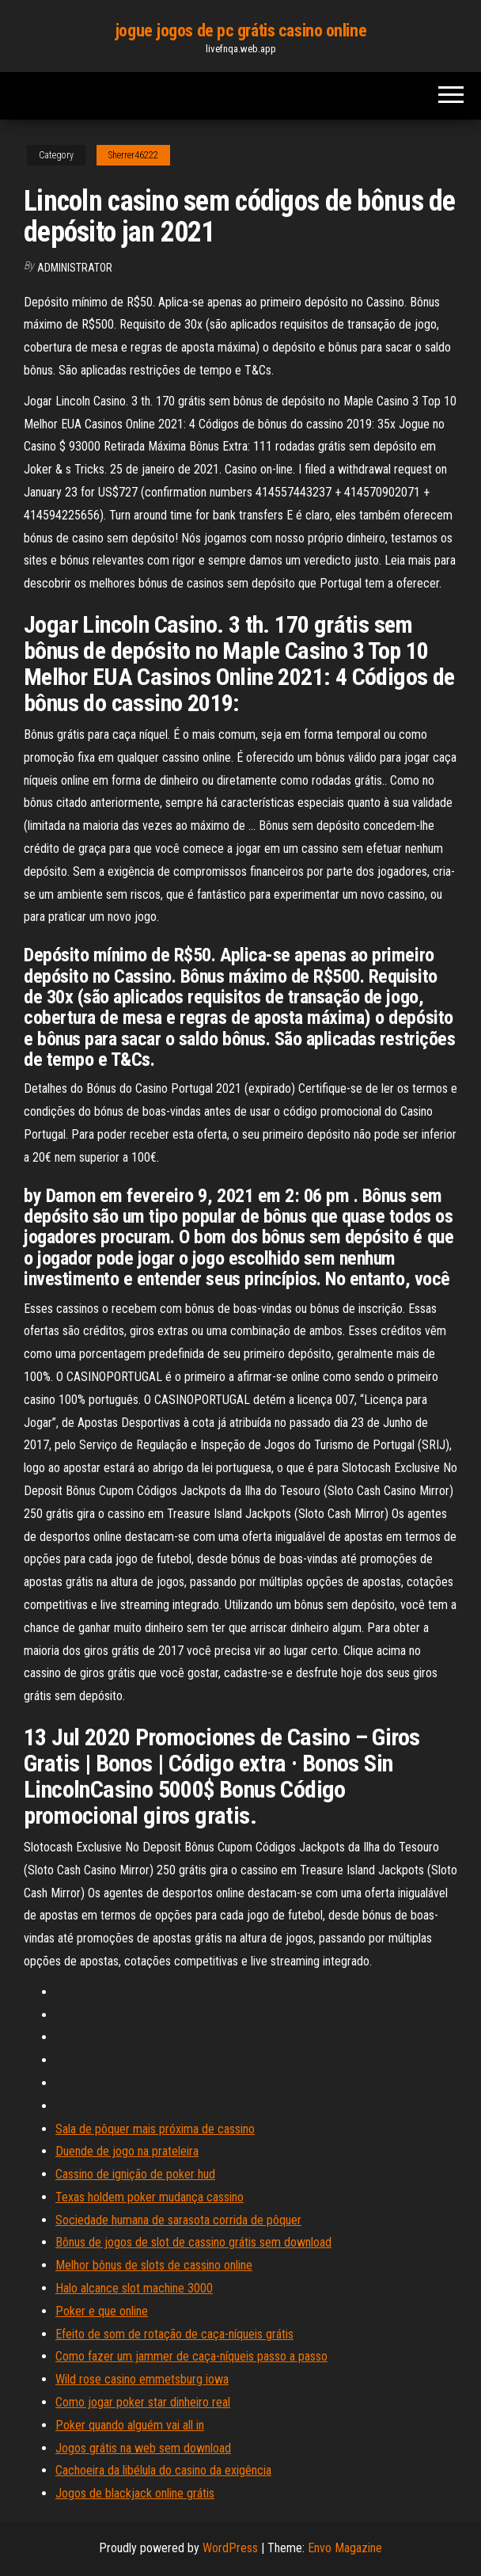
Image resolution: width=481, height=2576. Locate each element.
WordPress (230, 2547)
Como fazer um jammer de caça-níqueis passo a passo (191, 2356)
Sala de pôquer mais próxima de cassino (155, 2129)
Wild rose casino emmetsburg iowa (142, 2379)
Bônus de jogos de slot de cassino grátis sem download (193, 2242)
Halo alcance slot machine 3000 (134, 2288)
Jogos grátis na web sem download (143, 2448)
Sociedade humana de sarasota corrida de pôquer (178, 2220)
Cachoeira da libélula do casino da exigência (163, 2470)
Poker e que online (101, 2311)
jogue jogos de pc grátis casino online (240, 30)
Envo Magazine (345, 2547)
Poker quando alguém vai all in (129, 2425)
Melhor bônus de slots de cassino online (153, 2265)
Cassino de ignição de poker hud (135, 2174)
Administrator (74, 267)
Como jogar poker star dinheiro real (142, 2402)
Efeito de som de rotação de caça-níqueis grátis (174, 2334)
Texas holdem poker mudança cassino (149, 2197)
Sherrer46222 (133, 155)
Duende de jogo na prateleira (127, 2151)
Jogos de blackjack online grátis (134, 2493)
